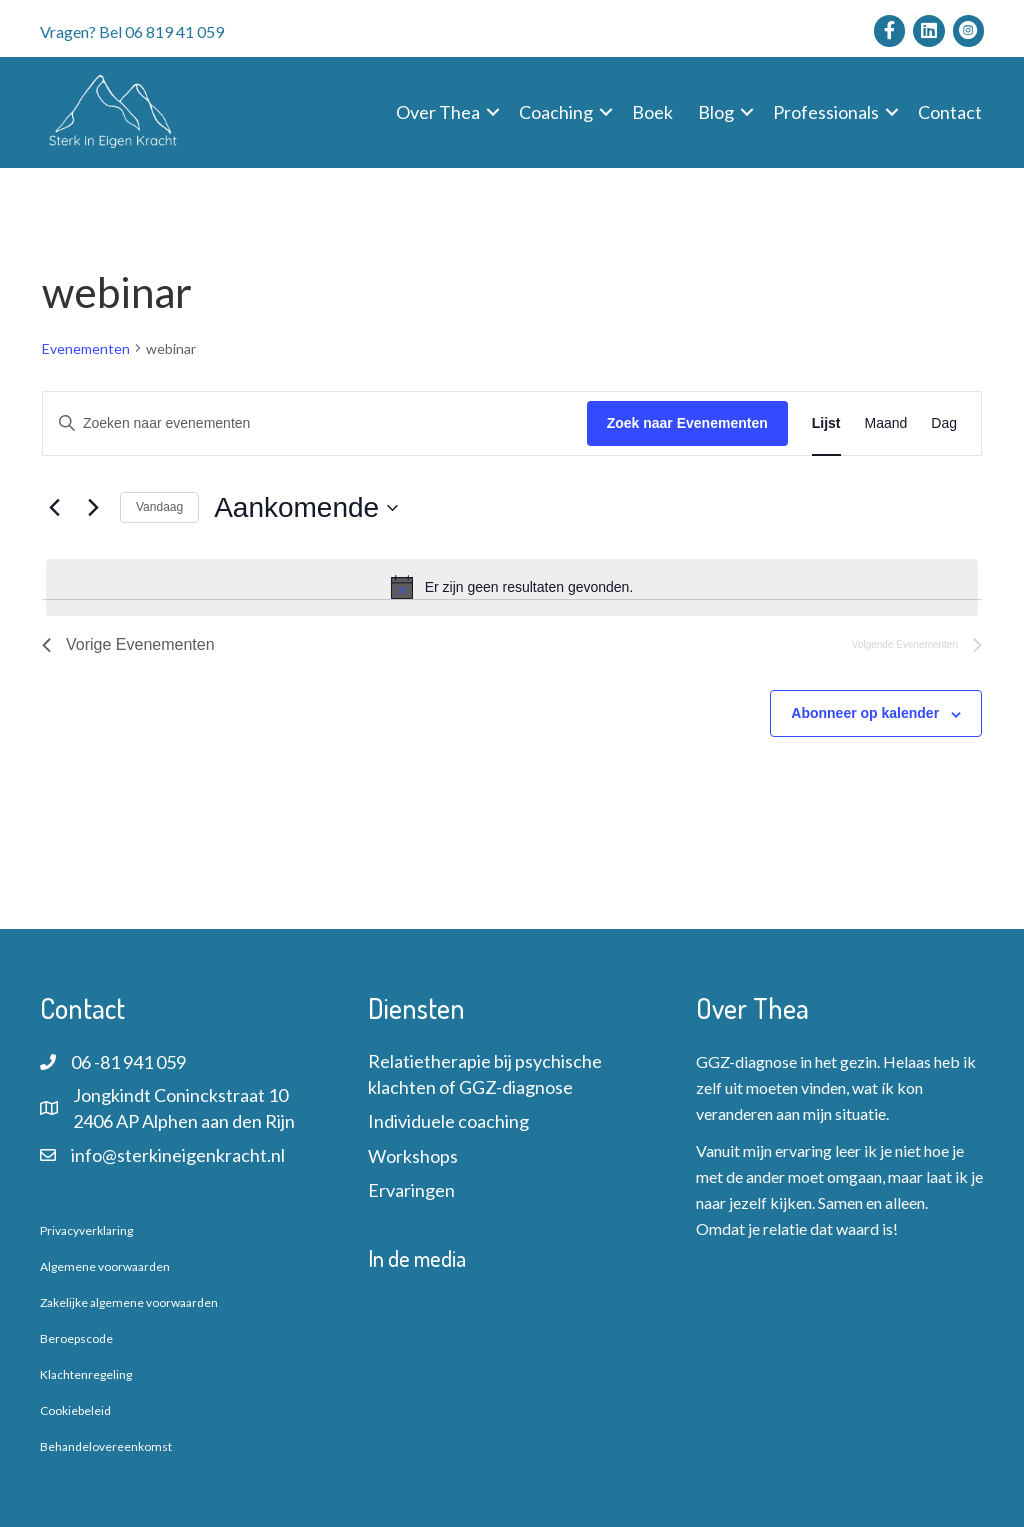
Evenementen (86, 348)
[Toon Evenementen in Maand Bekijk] (886, 423)
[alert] (512, 587)
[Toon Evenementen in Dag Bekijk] (944, 423)
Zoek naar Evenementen (687, 423)
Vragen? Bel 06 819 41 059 (132, 31)
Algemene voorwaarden (105, 1266)
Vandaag (159, 507)
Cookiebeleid (75, 1410)
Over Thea (438, 112)
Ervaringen (411, 1190)
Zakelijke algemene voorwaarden (129, 1302)
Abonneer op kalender (865, 713)
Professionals (826, 112)
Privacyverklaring (86, 1230)
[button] (493, 112)
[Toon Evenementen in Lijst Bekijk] (826, 423)
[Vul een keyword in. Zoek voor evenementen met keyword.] (315, 423)
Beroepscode (76, 1338)
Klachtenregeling (86, 1374)
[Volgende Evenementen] (93, 508)
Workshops (413, 1156)
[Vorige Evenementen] (54, 508)
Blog (716, 112)
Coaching (556, 112)
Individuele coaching (448, 1121)
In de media (417, 1258)
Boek (652, 112)
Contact (950, 112)
